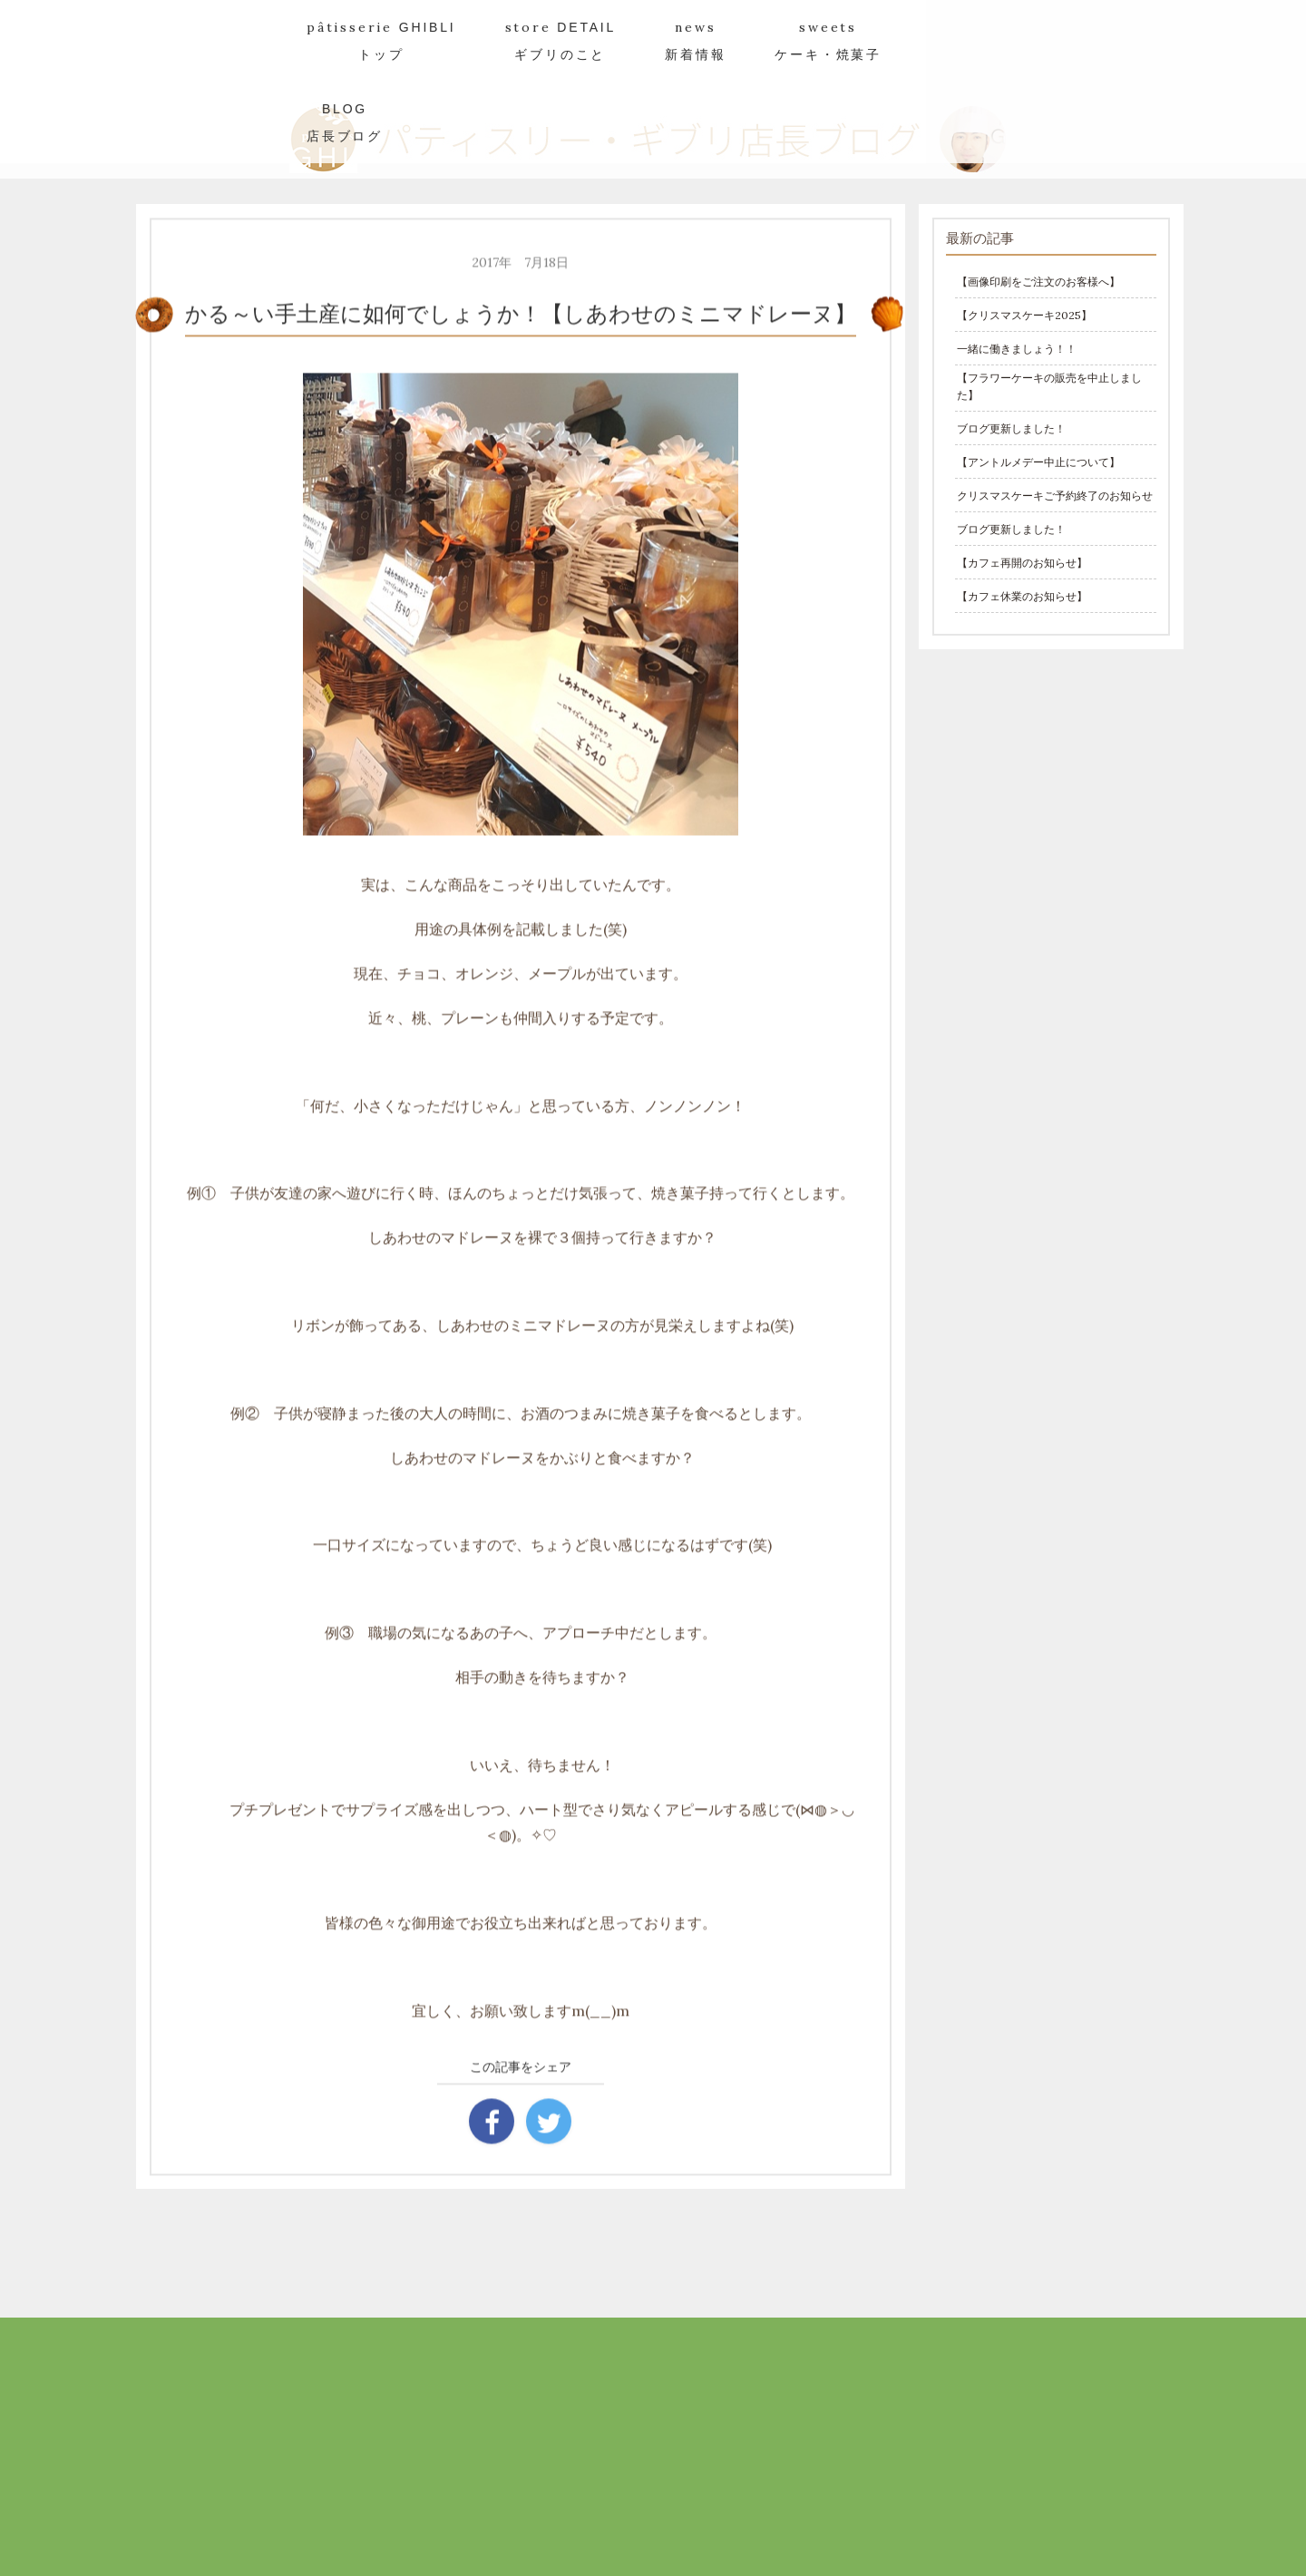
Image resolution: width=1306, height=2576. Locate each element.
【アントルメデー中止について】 (1038, 462)
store (561, 40)
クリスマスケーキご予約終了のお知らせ (1055, 495)
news (695, 40)
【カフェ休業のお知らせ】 (1022, 596)
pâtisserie (381, 40)
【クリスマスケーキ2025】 (1024, 315)
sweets (828, 40)
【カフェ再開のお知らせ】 (1022, 562)
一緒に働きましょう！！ (1017, 348)
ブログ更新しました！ (1011, 428)
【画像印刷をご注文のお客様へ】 (1038, 281)
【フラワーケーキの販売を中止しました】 (1049, 386)
